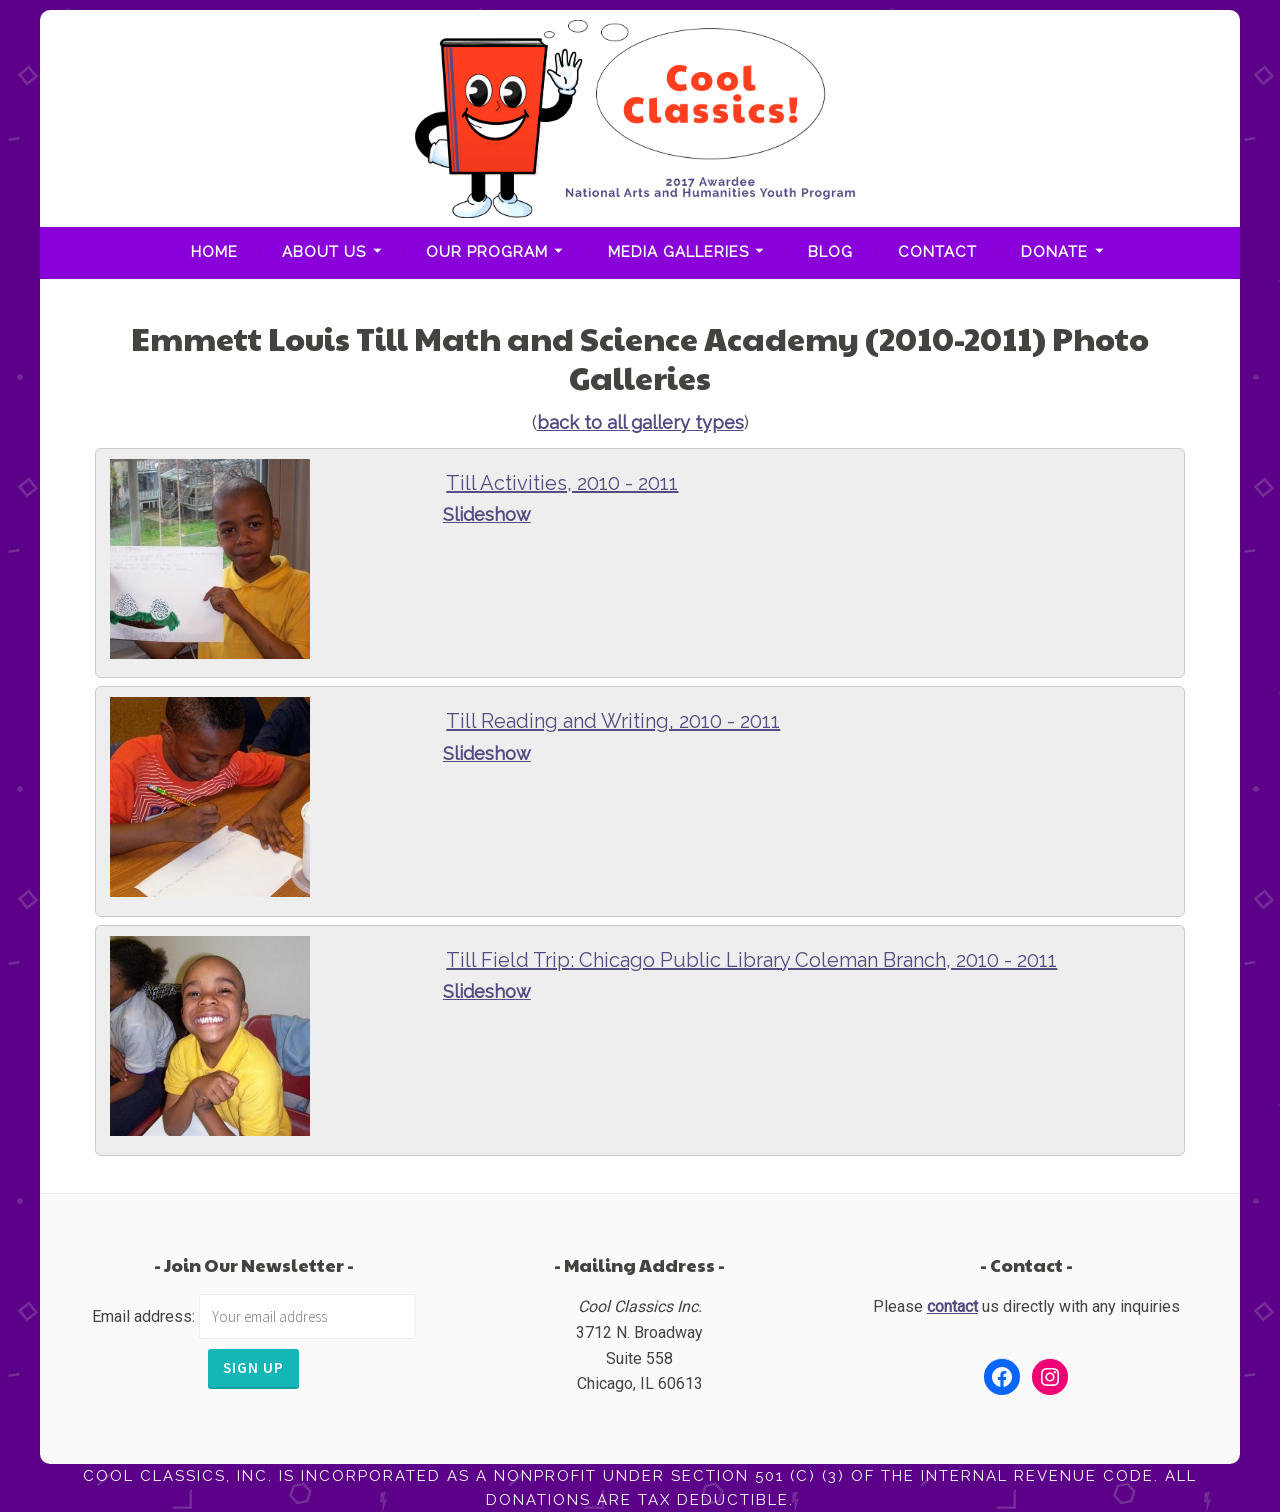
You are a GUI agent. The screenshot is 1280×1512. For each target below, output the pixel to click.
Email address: (145, 1316)
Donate (1054, 252)
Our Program (487, 252)
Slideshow (487, 514)
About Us (324, 252)
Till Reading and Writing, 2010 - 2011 (613, 721)
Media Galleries (678, 252)
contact (952, 1306)
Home (214, 252)
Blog (830, 252)
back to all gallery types (640, 422)
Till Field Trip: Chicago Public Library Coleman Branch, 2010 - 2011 (751, 960)
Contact (937, 252)
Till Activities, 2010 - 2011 (562, 483)
